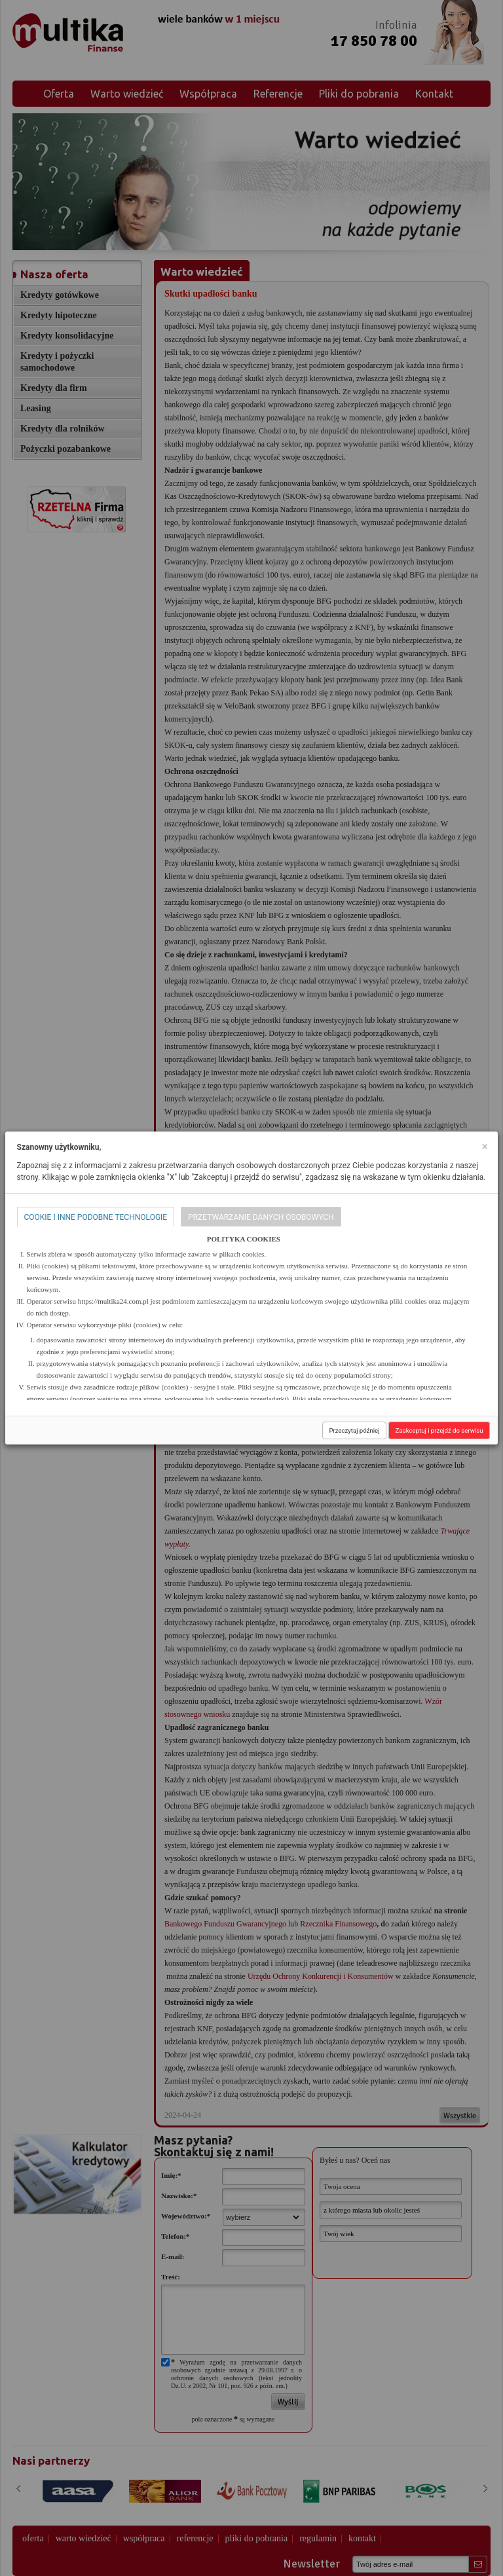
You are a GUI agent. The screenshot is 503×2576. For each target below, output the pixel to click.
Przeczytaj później (354, 1430)
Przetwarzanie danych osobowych (260, 1217)
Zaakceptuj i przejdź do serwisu (439, 1430)
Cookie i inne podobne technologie (96, 1217)
